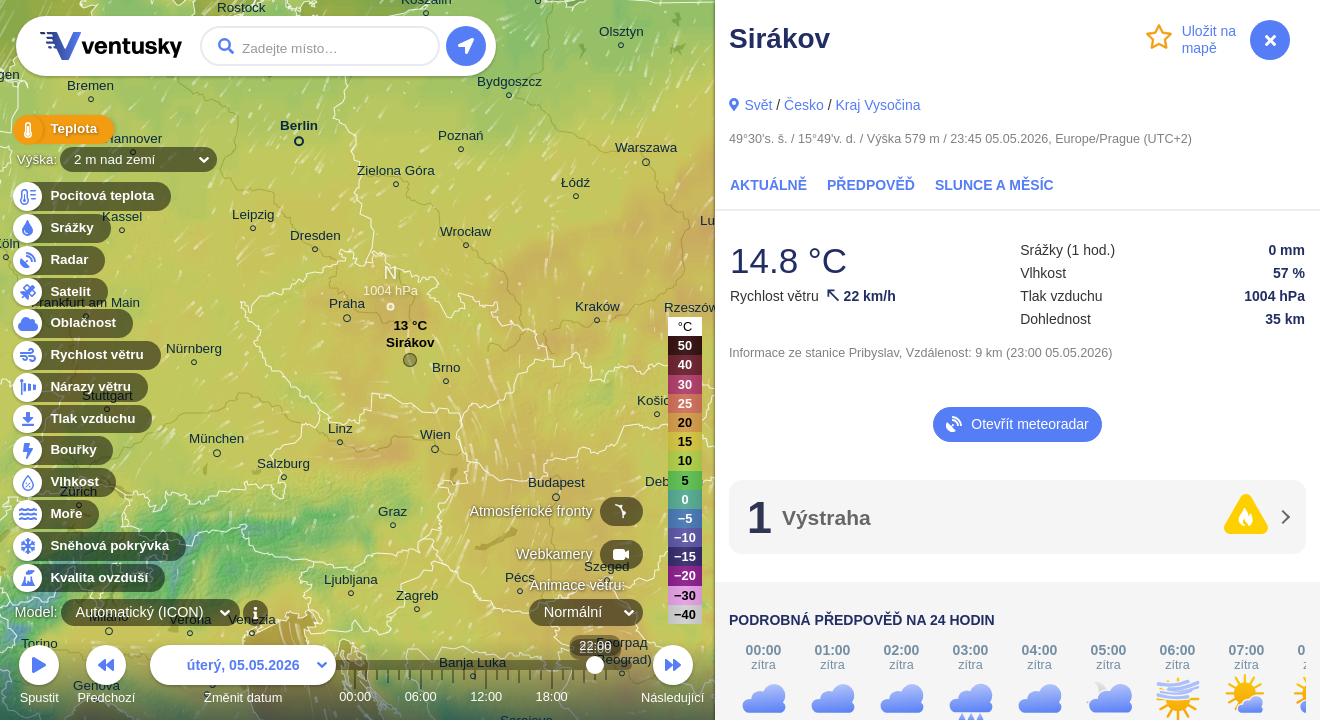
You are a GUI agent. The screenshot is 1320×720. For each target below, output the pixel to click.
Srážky (60, 228)
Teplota (62, 129)
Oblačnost (71, 323)
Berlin (299, 129)
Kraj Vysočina (877, 105)
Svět (758, 105)
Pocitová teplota (90, 196)
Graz (392, 514)
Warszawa (646, 151)
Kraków (597, 309)
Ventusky (108, 46)
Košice (657, 403)
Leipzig (253, 217)
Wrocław (465, 234)
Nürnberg (194, 351)
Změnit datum (243, 677)
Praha (347, 307)
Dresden (315, 238)
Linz (340, 431)
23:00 (606, 696)
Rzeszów (691, 310)
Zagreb (417, 598)
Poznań (461, 138)
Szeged (607, 569)
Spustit (39, 677)
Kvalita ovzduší (87, 578)
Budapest (556, 486)
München (216, 442)
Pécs (520, 580)
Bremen (90, 88)
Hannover (133, 141)
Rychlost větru (85, 355)
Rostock (241, 10)
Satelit (59, 292)
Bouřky (62, 450)
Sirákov (410, 347)
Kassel (122, 219)
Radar (58, 260)
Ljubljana (351, 582)
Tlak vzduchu (81, 419)
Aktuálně (768, 185)
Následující (672, 677)
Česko (804, 105)
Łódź (575, 185)
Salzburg (283, 466)
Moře (55, 514)
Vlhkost (63, 482)
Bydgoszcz (509, 84)
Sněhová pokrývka (98, 546)
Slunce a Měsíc (994, 185)
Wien (435, 438)
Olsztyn (621, 34)
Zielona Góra (396, 173)
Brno (446, 370)
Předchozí (107, 677)
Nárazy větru (79, 387)
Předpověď (871, 185)
